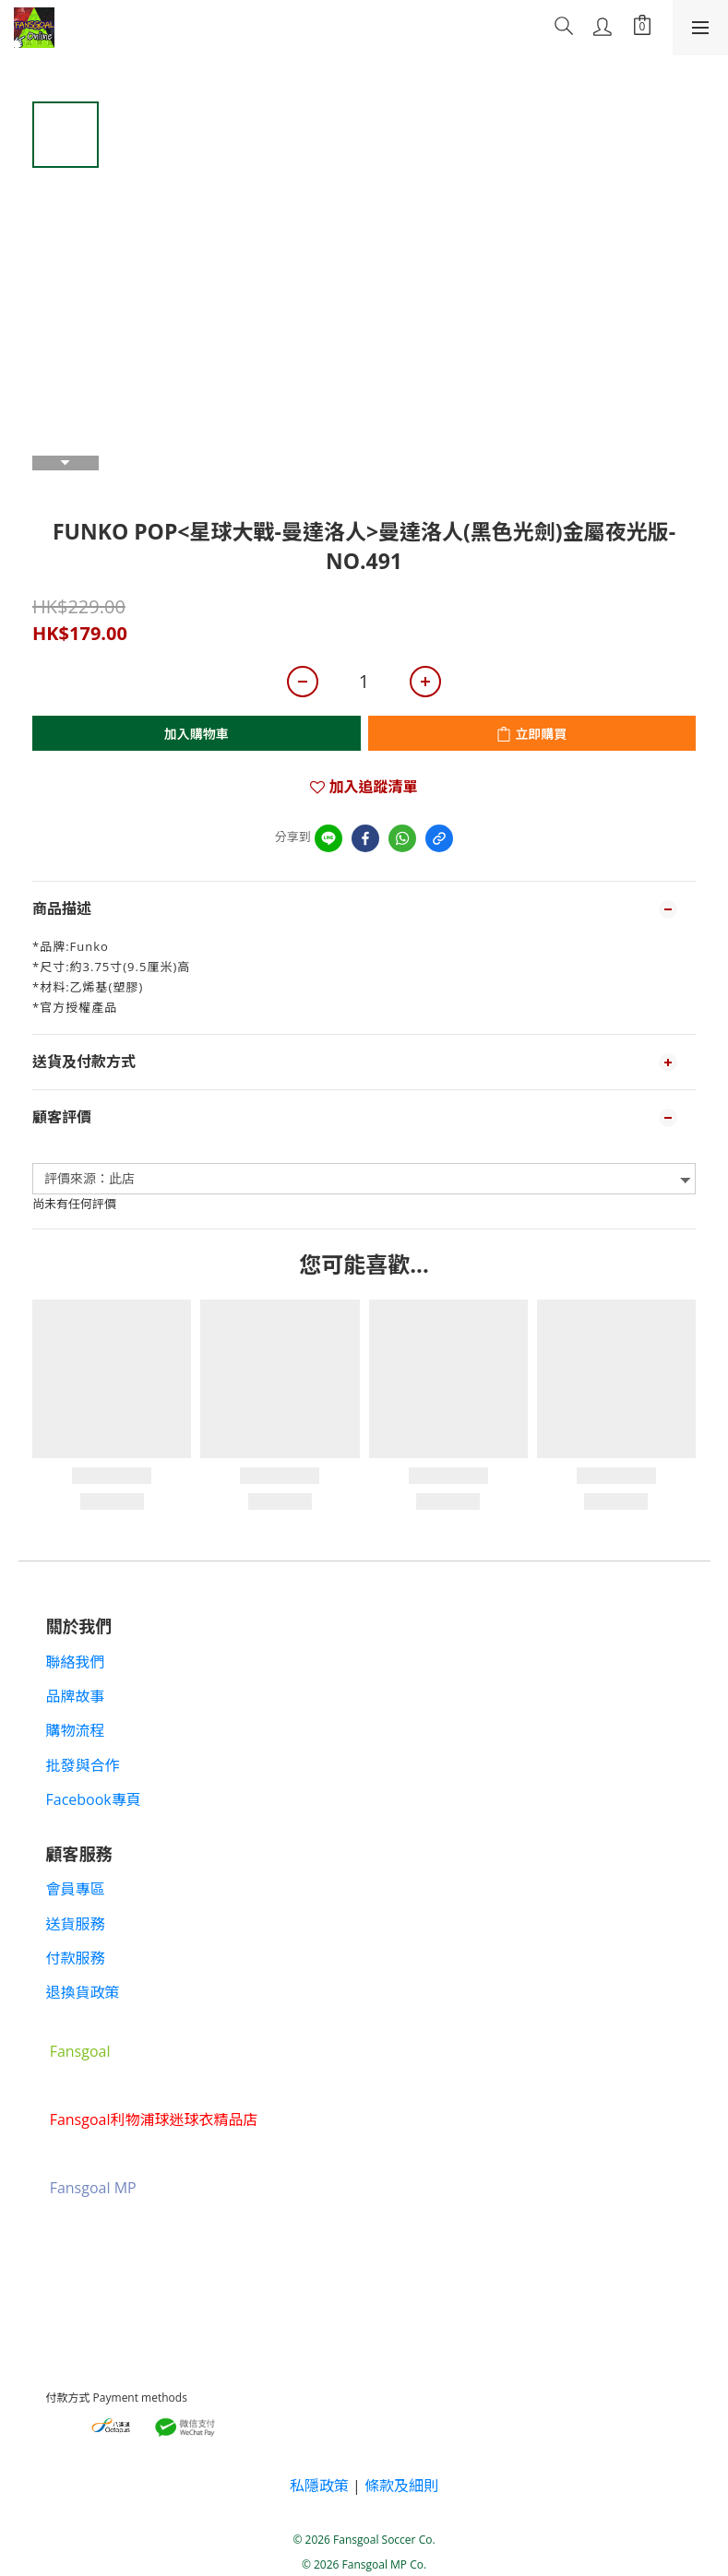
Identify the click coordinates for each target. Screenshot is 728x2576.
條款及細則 (401, 2485)
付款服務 (75, 1958)
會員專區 (75, 1889)
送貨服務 (75, 1924)
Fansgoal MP (93, 2188)
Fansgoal (80, 2052)
